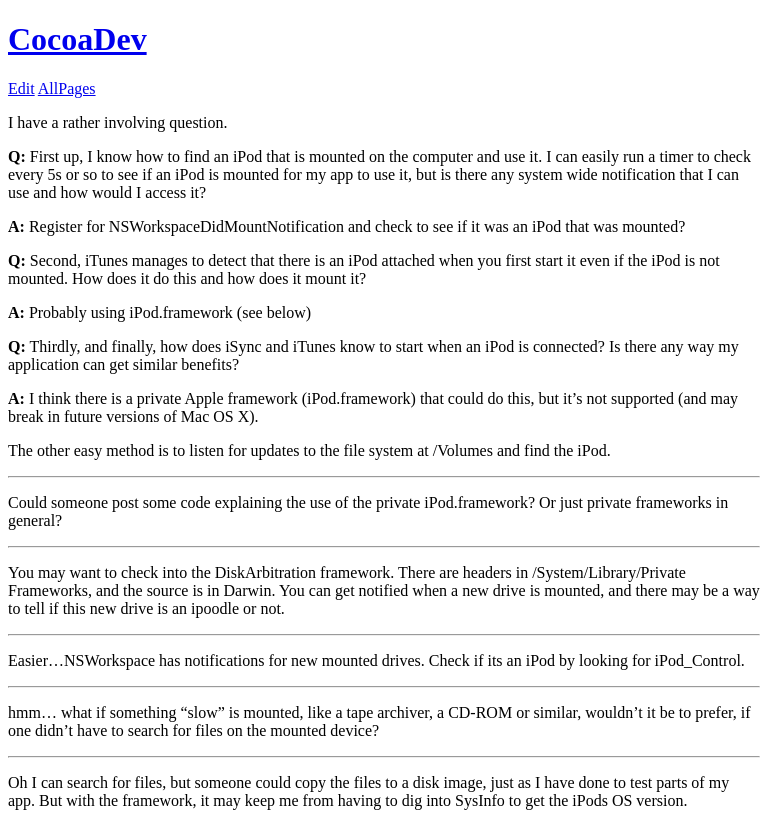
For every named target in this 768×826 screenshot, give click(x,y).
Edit (21, 88)
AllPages (67, 88)
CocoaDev (77, 39)
